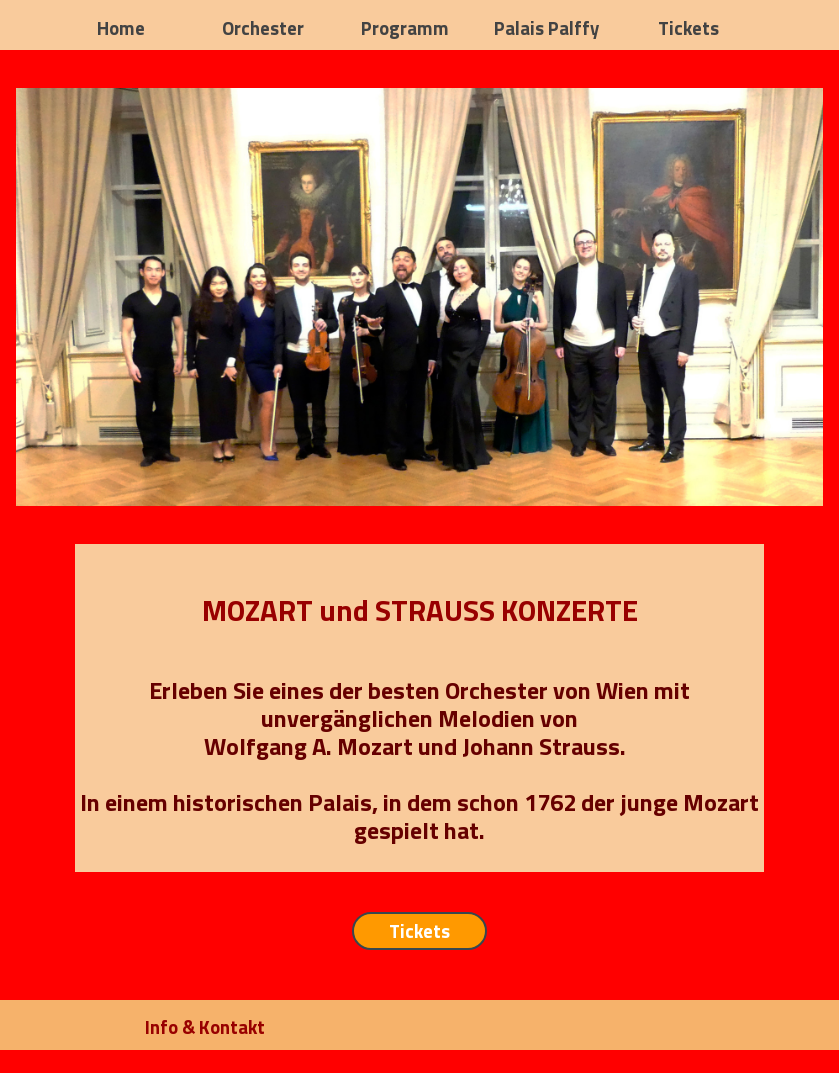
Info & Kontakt (205, 1027)
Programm (405, 28)
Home (121, 28)
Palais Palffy (546, 28)
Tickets (688, 28)
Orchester (263, 28)
